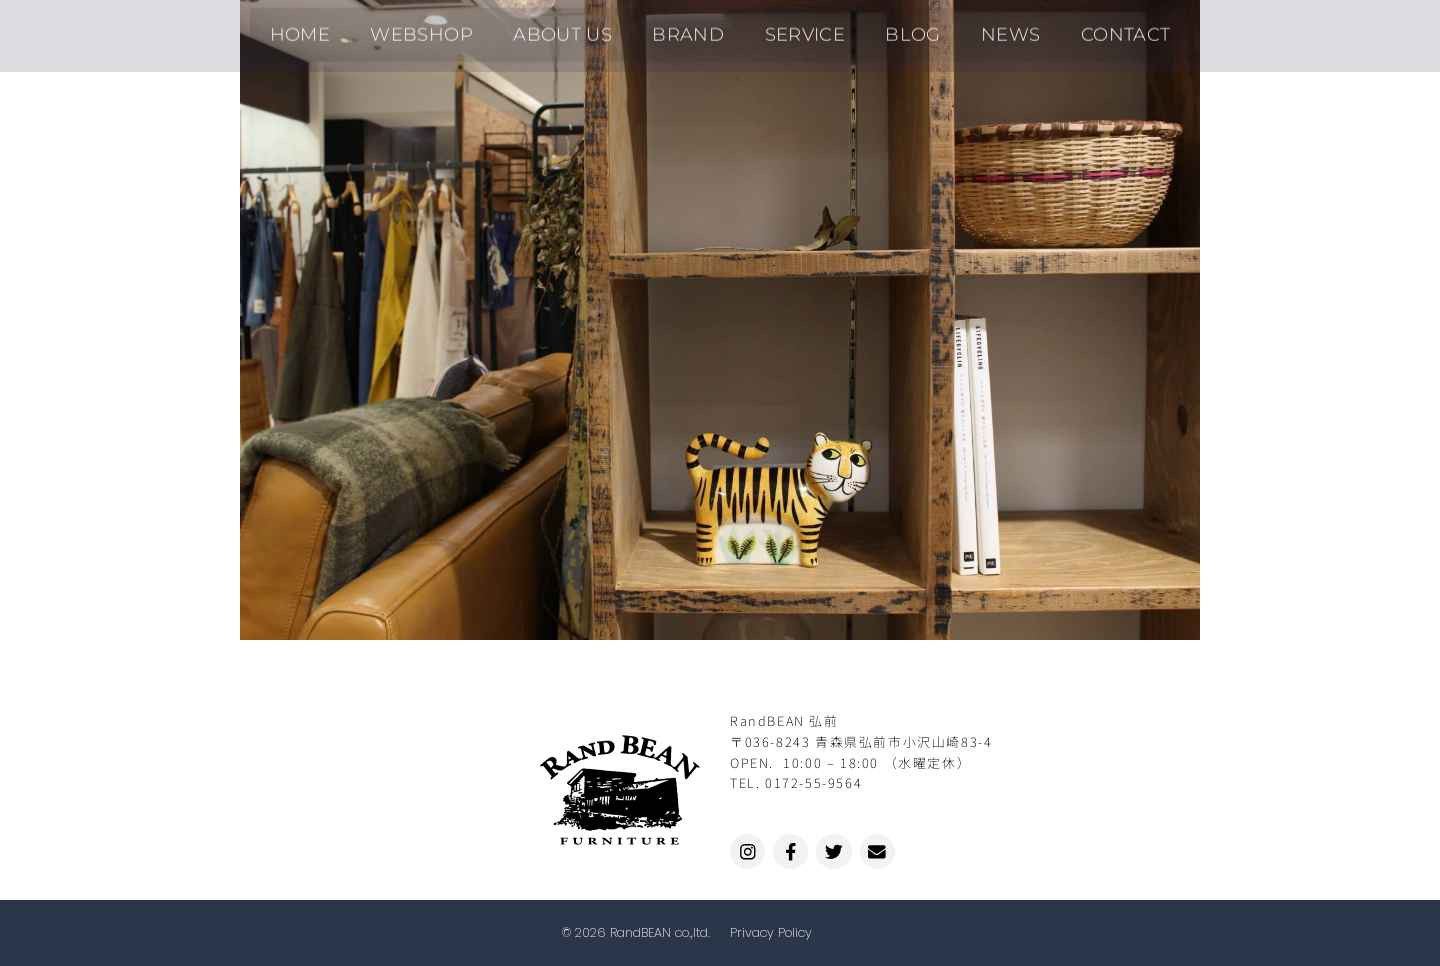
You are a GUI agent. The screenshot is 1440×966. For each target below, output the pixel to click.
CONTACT (1082, 28)
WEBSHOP (454, 28)
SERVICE (799, 28)
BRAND (695, 28)
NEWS (980, 28)
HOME (344, 28)
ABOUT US (582, 28)
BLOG (894, 28)
